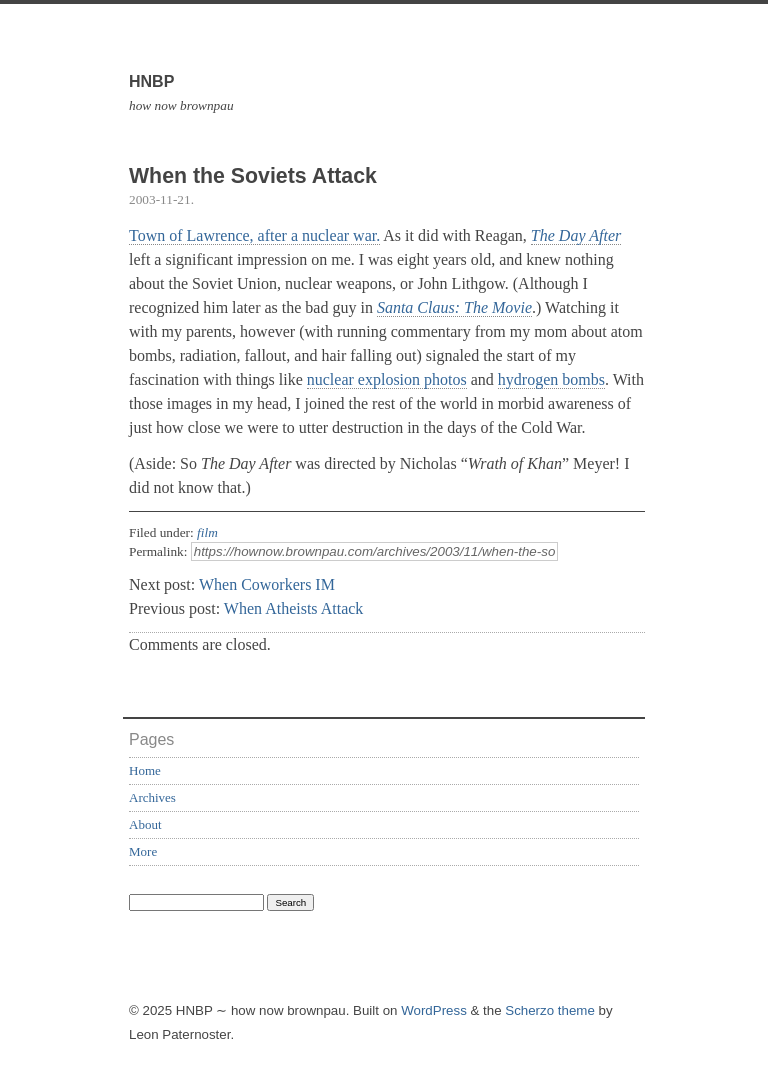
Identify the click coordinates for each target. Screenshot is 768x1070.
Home (145, 770)
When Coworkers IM (267, 584)
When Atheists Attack (294, 608)
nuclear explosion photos (387, 379)
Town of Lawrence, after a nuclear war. (254, 235)
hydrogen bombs (551, 379)
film (207, 532)
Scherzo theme (550, 1010)
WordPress (434, 1010)
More (143, 851)
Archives (152, 797)
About (145, 824)
